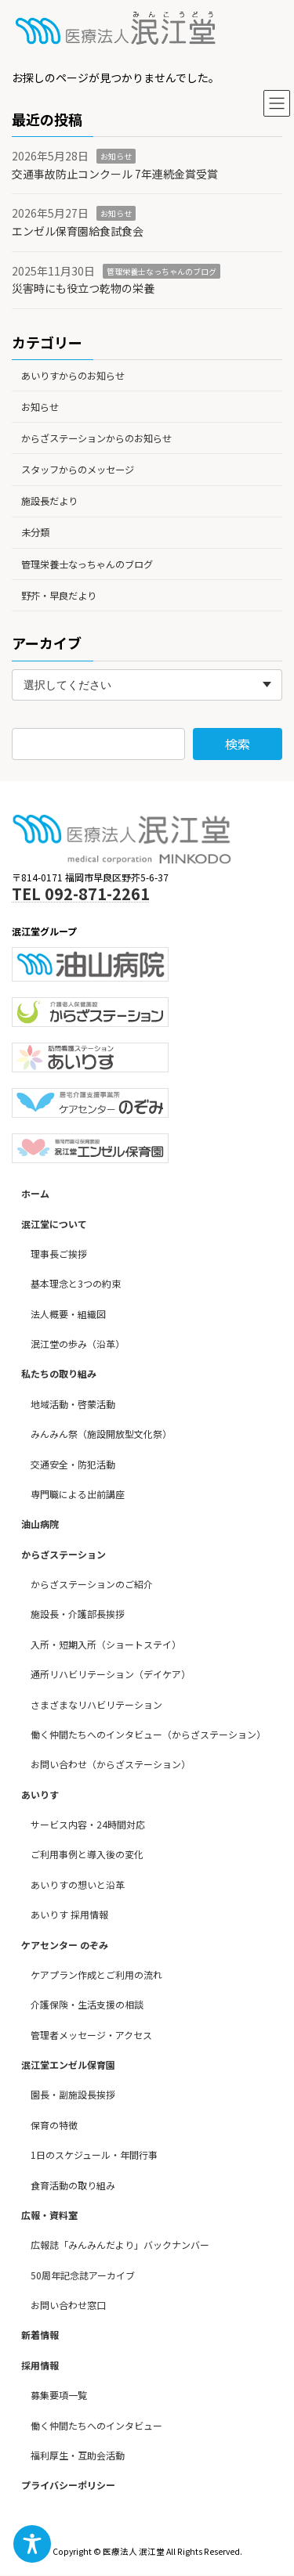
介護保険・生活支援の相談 (87, 2005)
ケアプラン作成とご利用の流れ (96, 1974)
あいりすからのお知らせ (73, 375)
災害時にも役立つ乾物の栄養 (83, 288)
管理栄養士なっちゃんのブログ (161, 270)
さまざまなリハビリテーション (96, 1704)
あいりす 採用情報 (69, 1915)
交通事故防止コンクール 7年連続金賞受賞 (115, 174)
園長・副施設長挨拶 (73, 2095)
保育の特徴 (54, 2124)
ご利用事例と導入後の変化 (87, 1854)
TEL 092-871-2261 (81, 893)
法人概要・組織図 (68, 1313)
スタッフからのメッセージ (77, 470)
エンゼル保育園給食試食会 (77, 231)
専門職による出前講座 (78, 1494)
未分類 (35, 532)
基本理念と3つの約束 (76, 1284)
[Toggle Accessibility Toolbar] (32, 2544)
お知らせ (116, 156)
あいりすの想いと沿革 (78, 1884)
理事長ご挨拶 (59, 1253)
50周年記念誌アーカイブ (83, 2275)
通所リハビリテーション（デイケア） (111, 1674)
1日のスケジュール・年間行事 (94, 2155)
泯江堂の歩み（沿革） (78, 1344)
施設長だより (49, 501)
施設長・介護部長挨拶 (78, 1614)
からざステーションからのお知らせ (96, 438)
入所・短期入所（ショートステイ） (106, 1644)
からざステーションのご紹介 (92, 1584)
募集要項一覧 (59, 2395)
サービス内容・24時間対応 (88, 1825)
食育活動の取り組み (73, 2185)
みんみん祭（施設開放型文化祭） (101, 1434)
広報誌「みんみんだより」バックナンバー (120, 2245)
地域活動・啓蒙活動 (73, 1403)
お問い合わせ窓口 (68, 2305)
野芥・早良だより (58, 596)
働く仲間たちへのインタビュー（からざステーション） (148, 1734)
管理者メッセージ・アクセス (91, 2034)
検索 (237, 743)
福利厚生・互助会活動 (78, 2455)
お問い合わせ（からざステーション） (111, 1764)
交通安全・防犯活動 (73, 1464)
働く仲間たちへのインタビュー (96, 2425)
